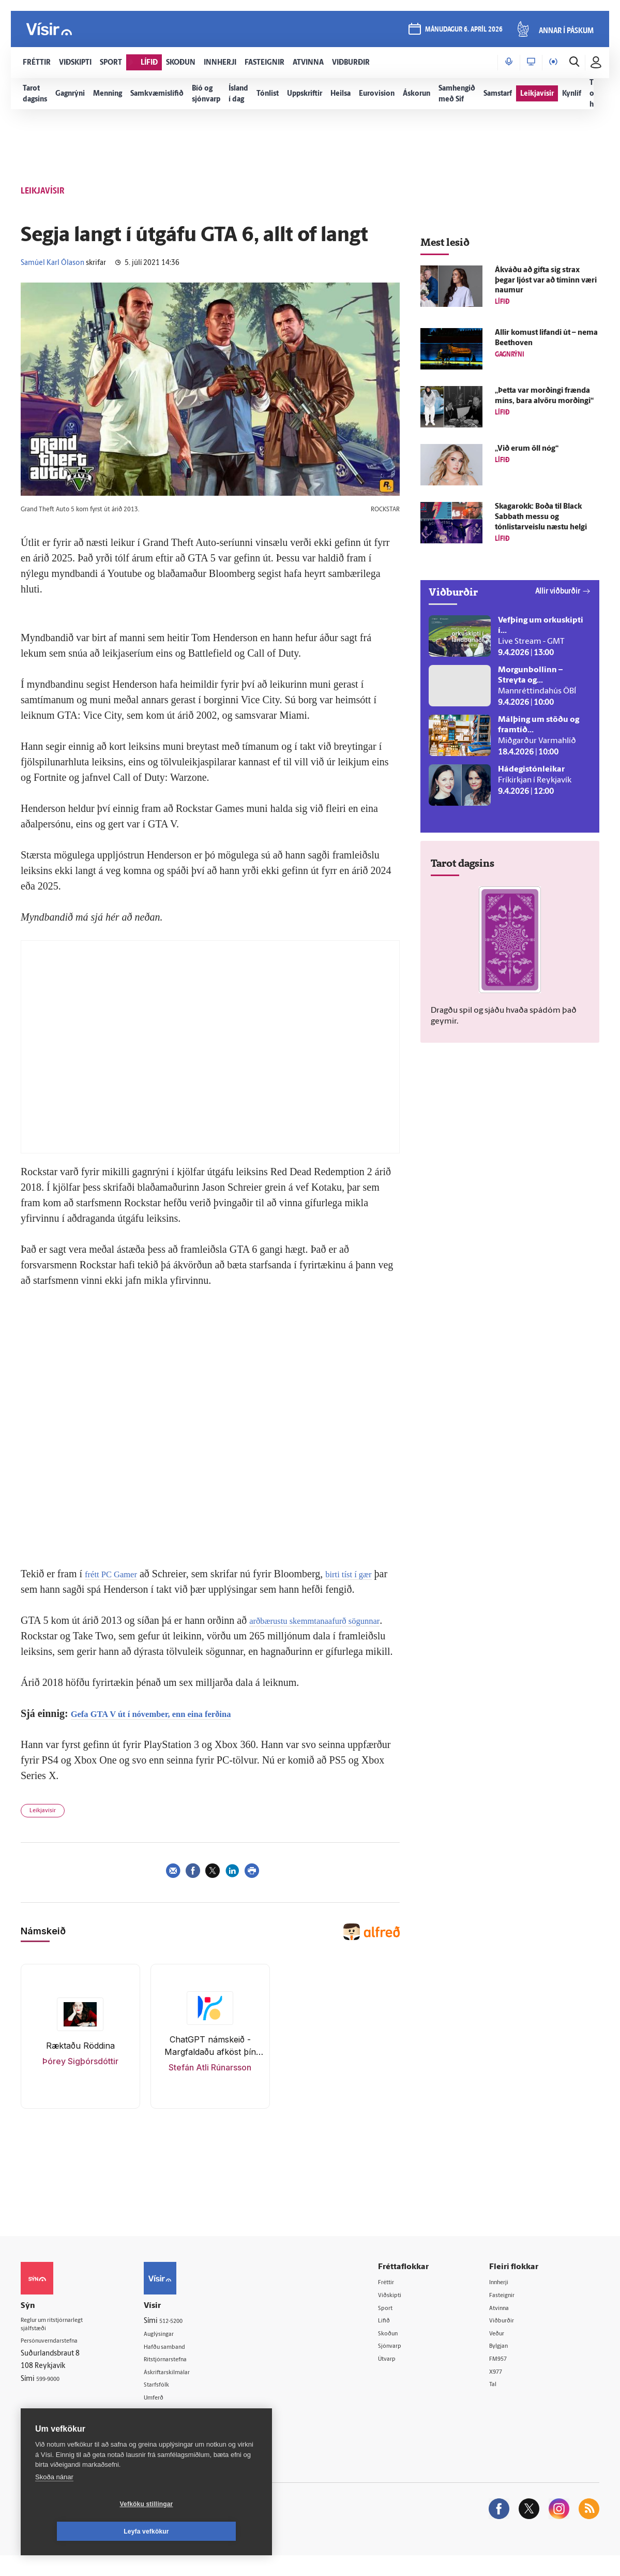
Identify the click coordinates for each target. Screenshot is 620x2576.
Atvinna (506, 2325)
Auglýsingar (174, 2350)
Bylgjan (506, 2364)
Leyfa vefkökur (208, 2531)
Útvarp (399, 2377)
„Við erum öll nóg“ (526, 449)
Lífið (395, 2338)
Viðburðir (509, 2338)
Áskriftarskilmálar (184, 2390)
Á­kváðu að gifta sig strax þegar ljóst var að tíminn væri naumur (546, 281)
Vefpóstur (172, 2430)
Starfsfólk (171, 2403)
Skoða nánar (54, 2504)
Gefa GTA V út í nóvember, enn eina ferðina (168, 1729)
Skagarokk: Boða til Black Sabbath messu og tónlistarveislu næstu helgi (541, 517)
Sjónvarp (402, 2364)
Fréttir (398, 2298)
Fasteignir (509, 2311)
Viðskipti (402, 2311)
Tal (499, 2404)
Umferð (169, 2416)
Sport (397, 2325)
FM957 (505, 2377)
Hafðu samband (181, 2363)
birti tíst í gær (364, 1573)
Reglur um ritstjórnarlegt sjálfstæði (60, 2341)
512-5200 (187, 2337)
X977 (502, 2391)
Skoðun (400, 2351)
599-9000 (51, 2398)
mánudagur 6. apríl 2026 (462, 32)
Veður (503, 2351)
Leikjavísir (42, 1826)
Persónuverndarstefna (57, 2360)
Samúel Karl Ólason (52, 263)
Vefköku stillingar (85, 2531)
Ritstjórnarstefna (183, 2376)
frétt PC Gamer (116, 1573)
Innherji (507, 2298)
